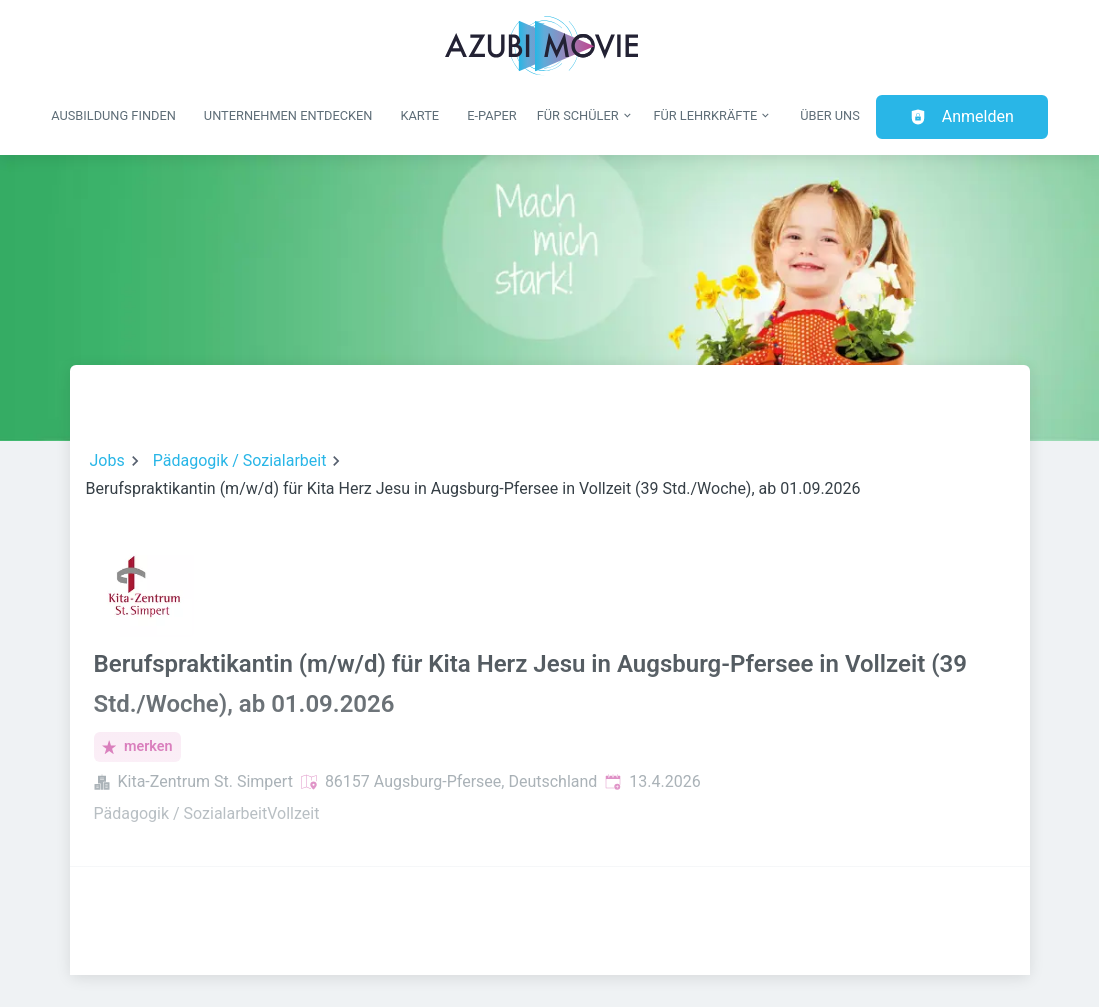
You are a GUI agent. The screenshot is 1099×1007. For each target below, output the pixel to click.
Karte (419, 115)
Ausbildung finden (113, 115)
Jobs (107, 460)
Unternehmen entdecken (288, 115)
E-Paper (492, 115)
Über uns (830, 115)
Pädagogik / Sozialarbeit (240, 460)
